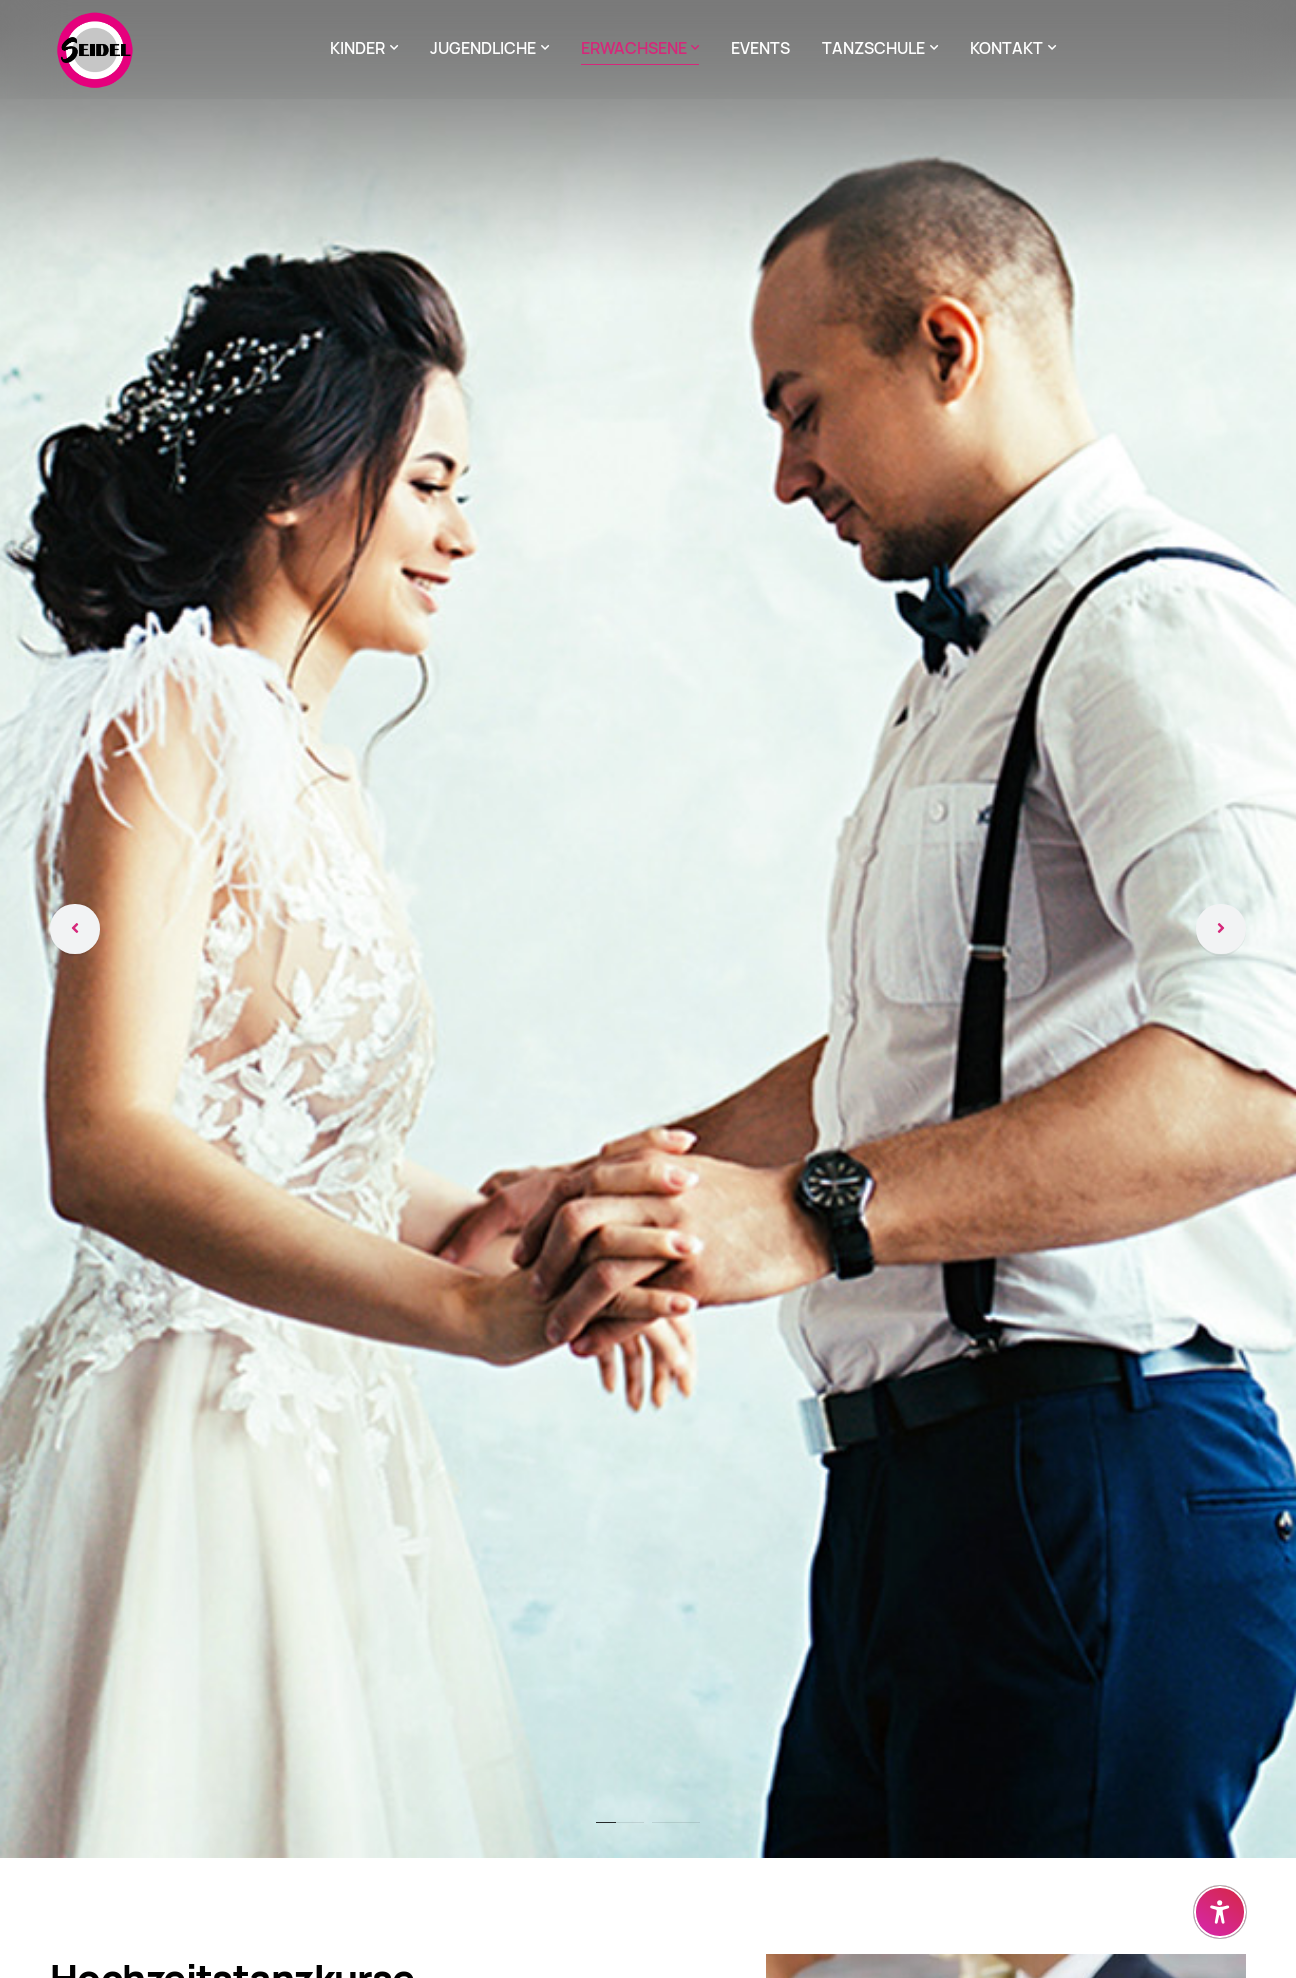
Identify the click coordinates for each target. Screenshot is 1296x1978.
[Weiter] (1221, 929)
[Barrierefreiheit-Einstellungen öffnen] (1220, 1912)
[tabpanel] (648, 929)
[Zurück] (75, 929)
